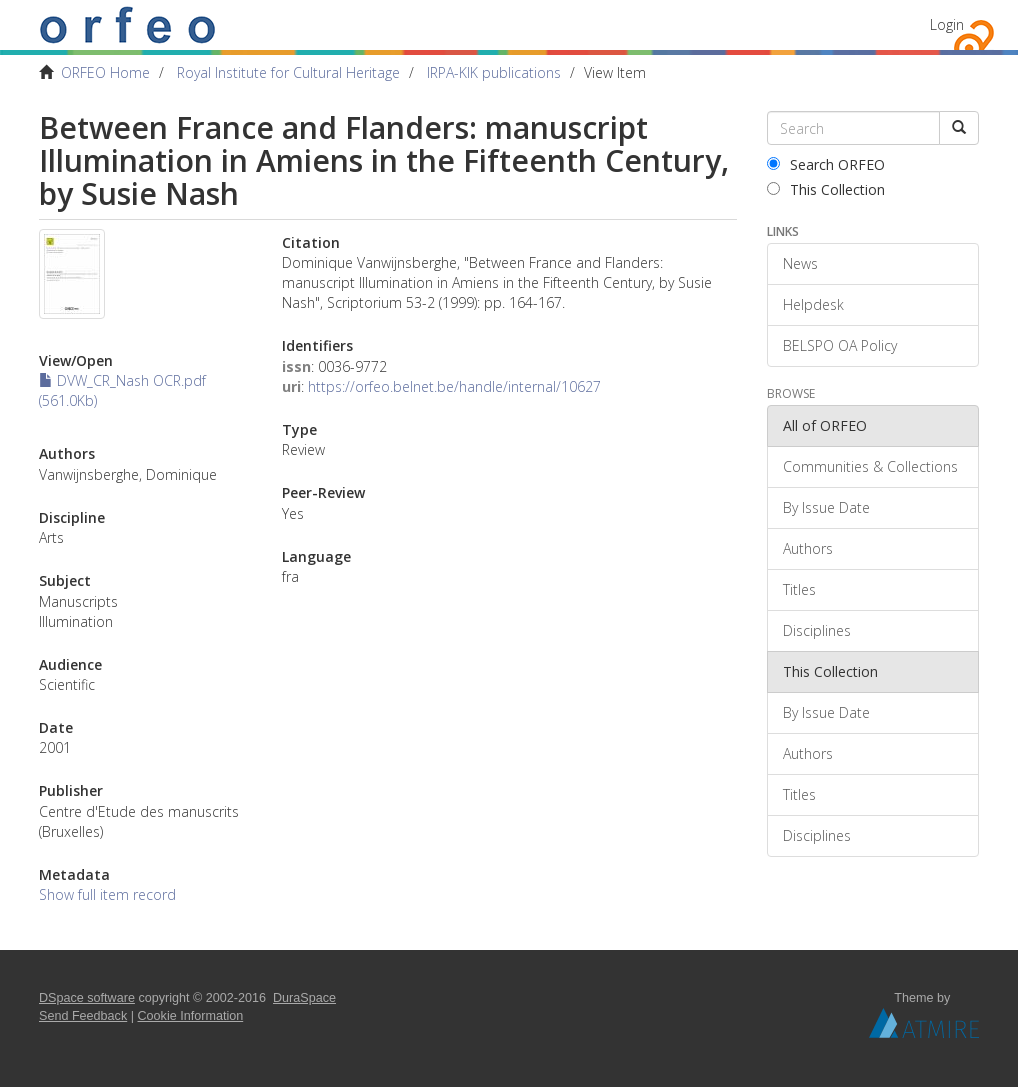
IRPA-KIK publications (494, 72)
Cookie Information (191, 1016)
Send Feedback (83, 1016)
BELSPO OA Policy (840, 345)
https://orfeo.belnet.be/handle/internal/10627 (454, 386)
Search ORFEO (826, 164)
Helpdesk (813, 304)
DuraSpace (304, 998)
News (800, 263)
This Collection (826, 189)
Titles (799, 589)
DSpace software (87, 998)
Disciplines (817, 630)
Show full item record (107, 894)
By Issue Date (826, 507)
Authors (808, 548)
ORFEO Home (105, 72)
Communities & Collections (870, 466)
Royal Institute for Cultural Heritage (288, 72)
